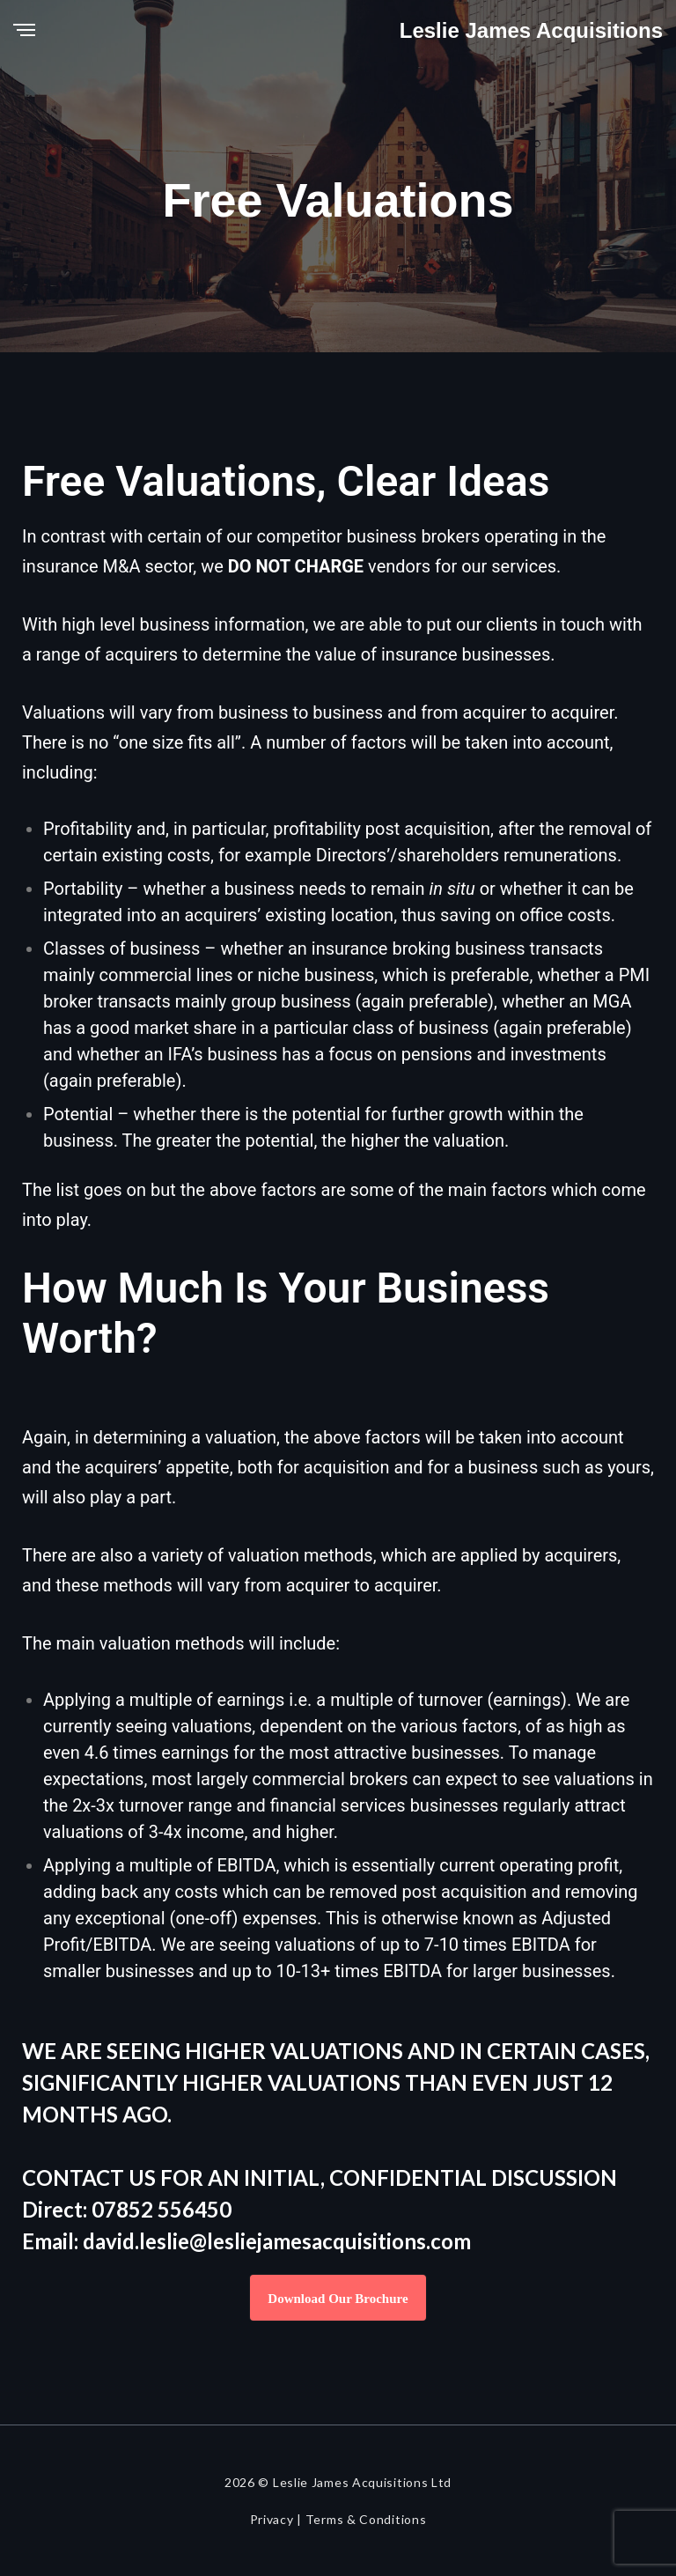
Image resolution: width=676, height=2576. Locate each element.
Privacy (272, 2519)
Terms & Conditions (366, 2519)
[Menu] (24, 31)
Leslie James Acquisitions (531, 30)
